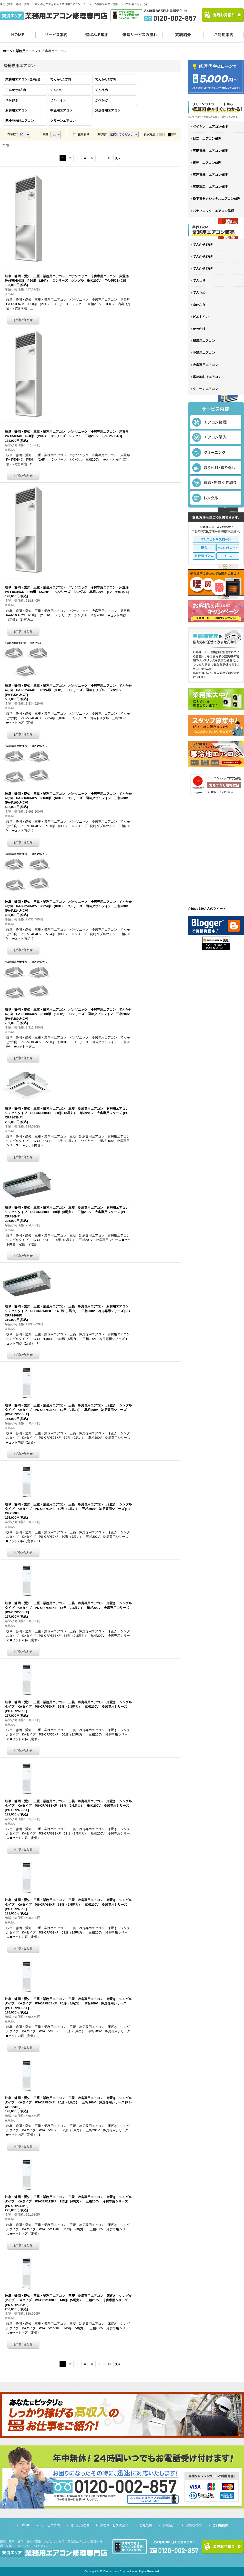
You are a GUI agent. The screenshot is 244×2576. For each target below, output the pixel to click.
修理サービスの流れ (140, 34)
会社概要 (145, 2525)
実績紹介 (183, 34)
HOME (18, 34)
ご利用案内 (223, 34)
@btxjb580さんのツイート (207, 908)
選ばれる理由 (96, 34)
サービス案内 (56, 34)
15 (109, 158)
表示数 (12, 134)
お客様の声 (194, 2525)
